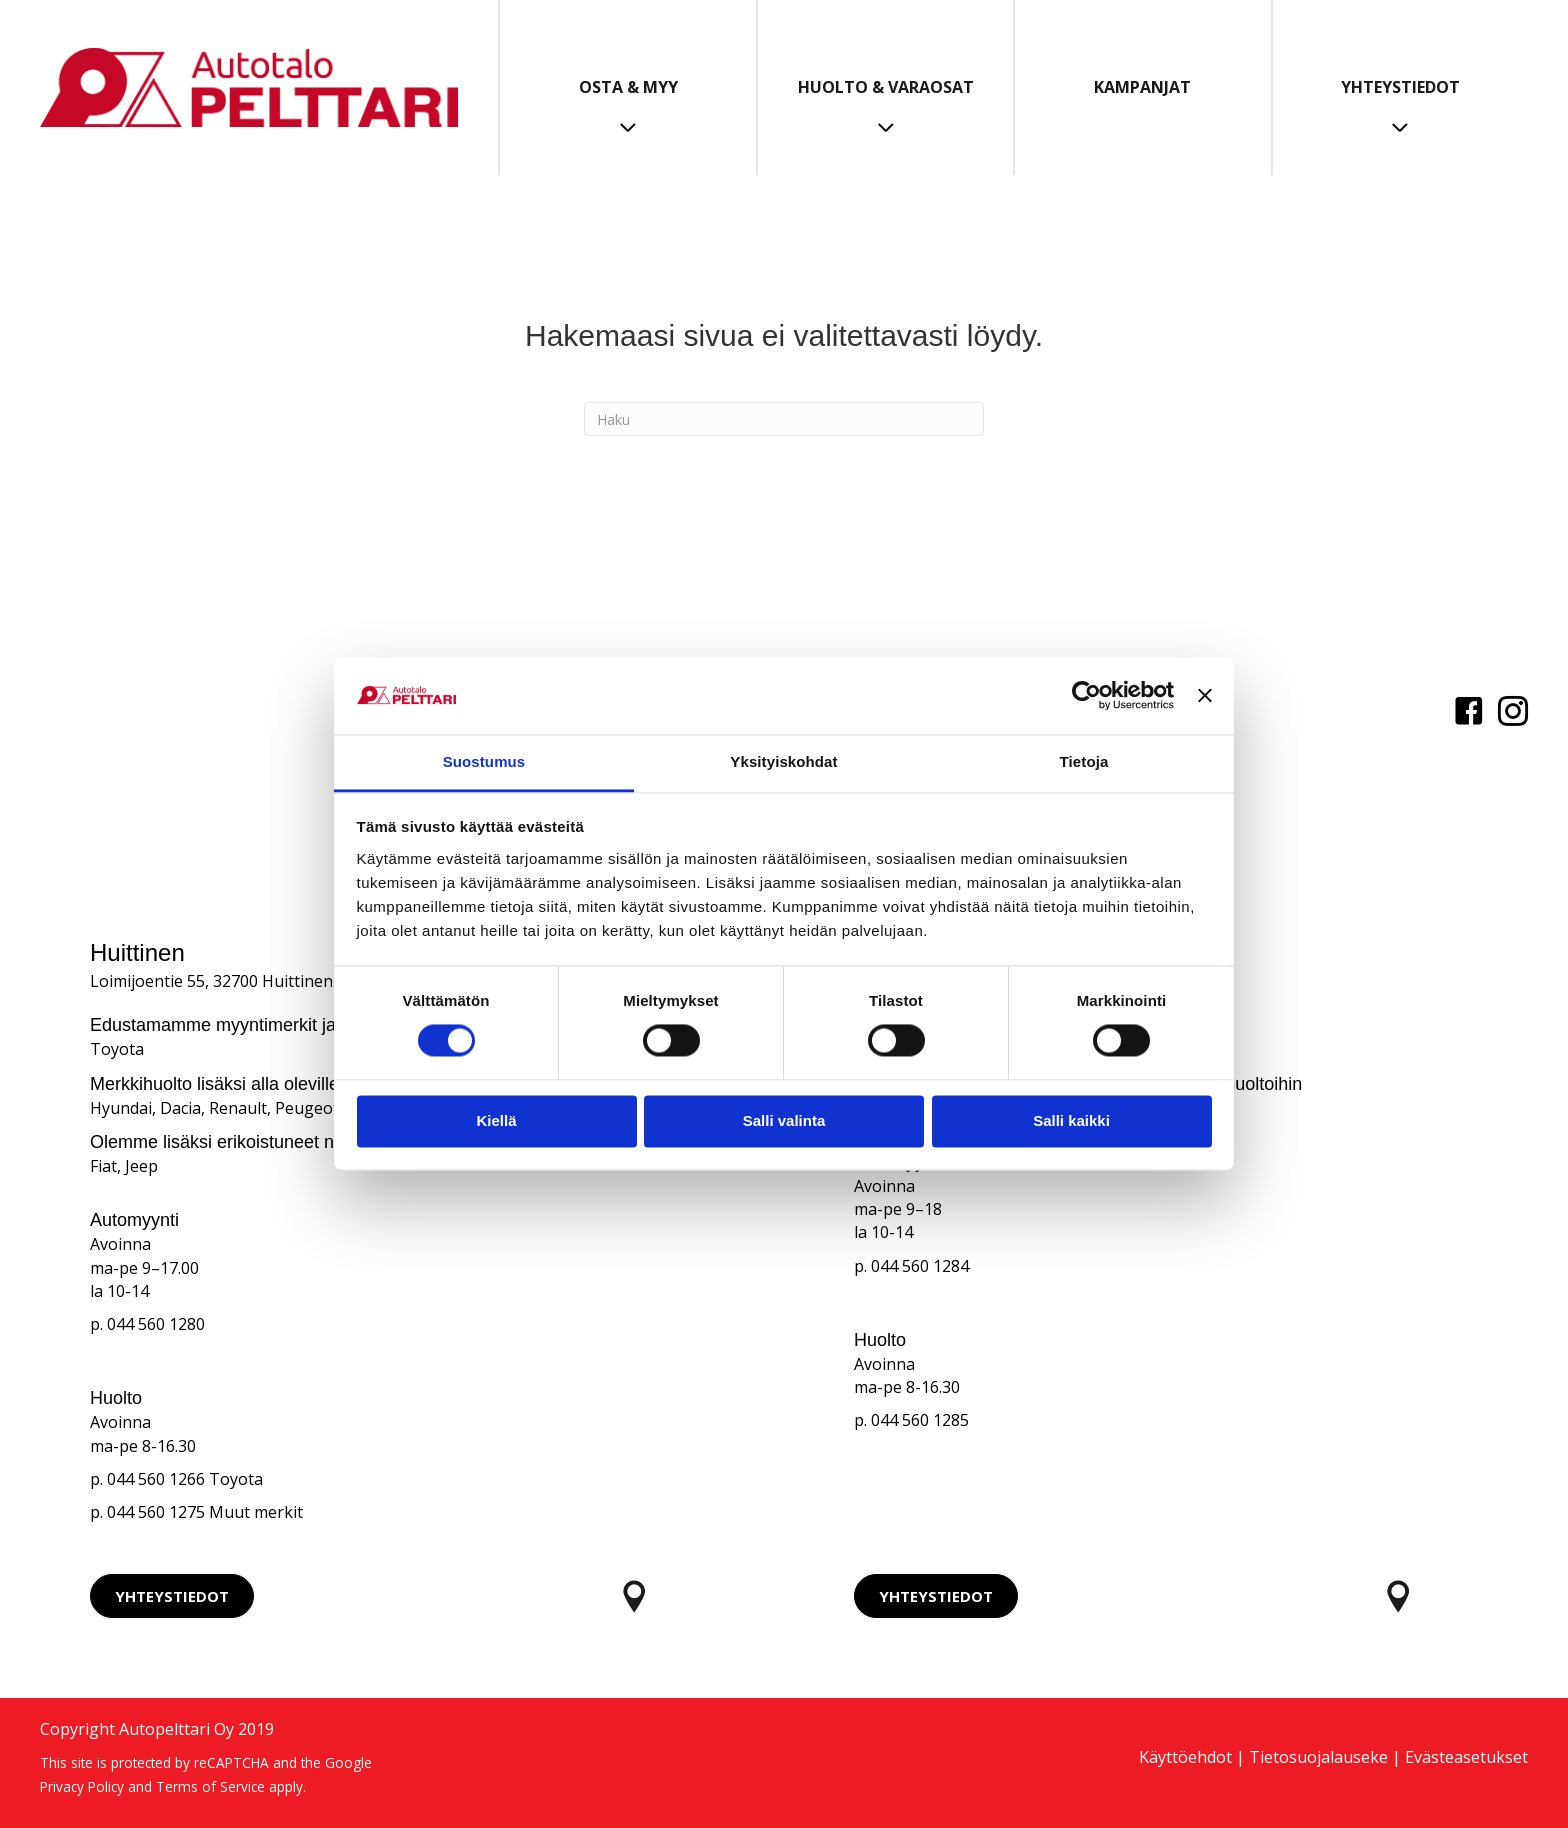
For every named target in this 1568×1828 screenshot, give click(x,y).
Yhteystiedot (1400, 87)
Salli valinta (784, 1120)
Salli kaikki (1071, 1120)
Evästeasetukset (1466, 1757)
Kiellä (496, 1120)
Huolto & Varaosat (886, 87)
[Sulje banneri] (1205, 696)
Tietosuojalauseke (1318, 1757)
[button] (172, 1596)
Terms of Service (210, 1786)
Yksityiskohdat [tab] (783, 761)
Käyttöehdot (1185, 1757)
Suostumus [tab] (484, 761)
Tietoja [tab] (1084, 761)
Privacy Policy (82, 1786)
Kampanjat (1142, 87)
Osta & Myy (628, 87)
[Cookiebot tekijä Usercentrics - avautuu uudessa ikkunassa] (1086, 696)
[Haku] (784, 419)
